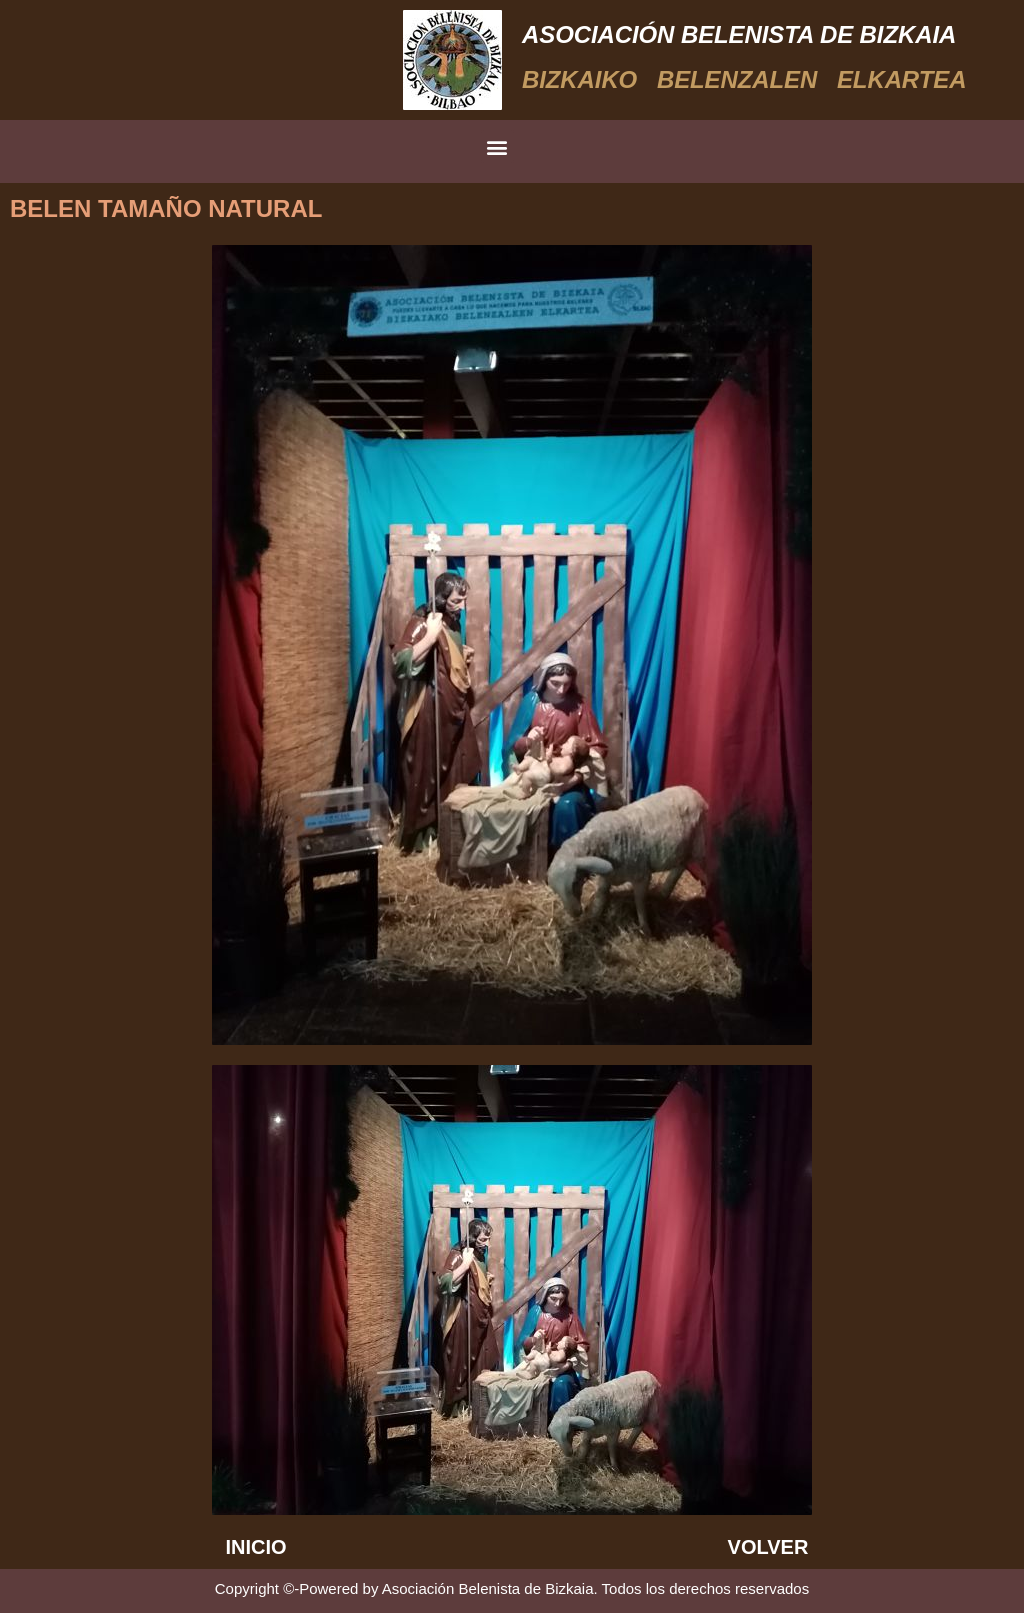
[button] (497, 146)
